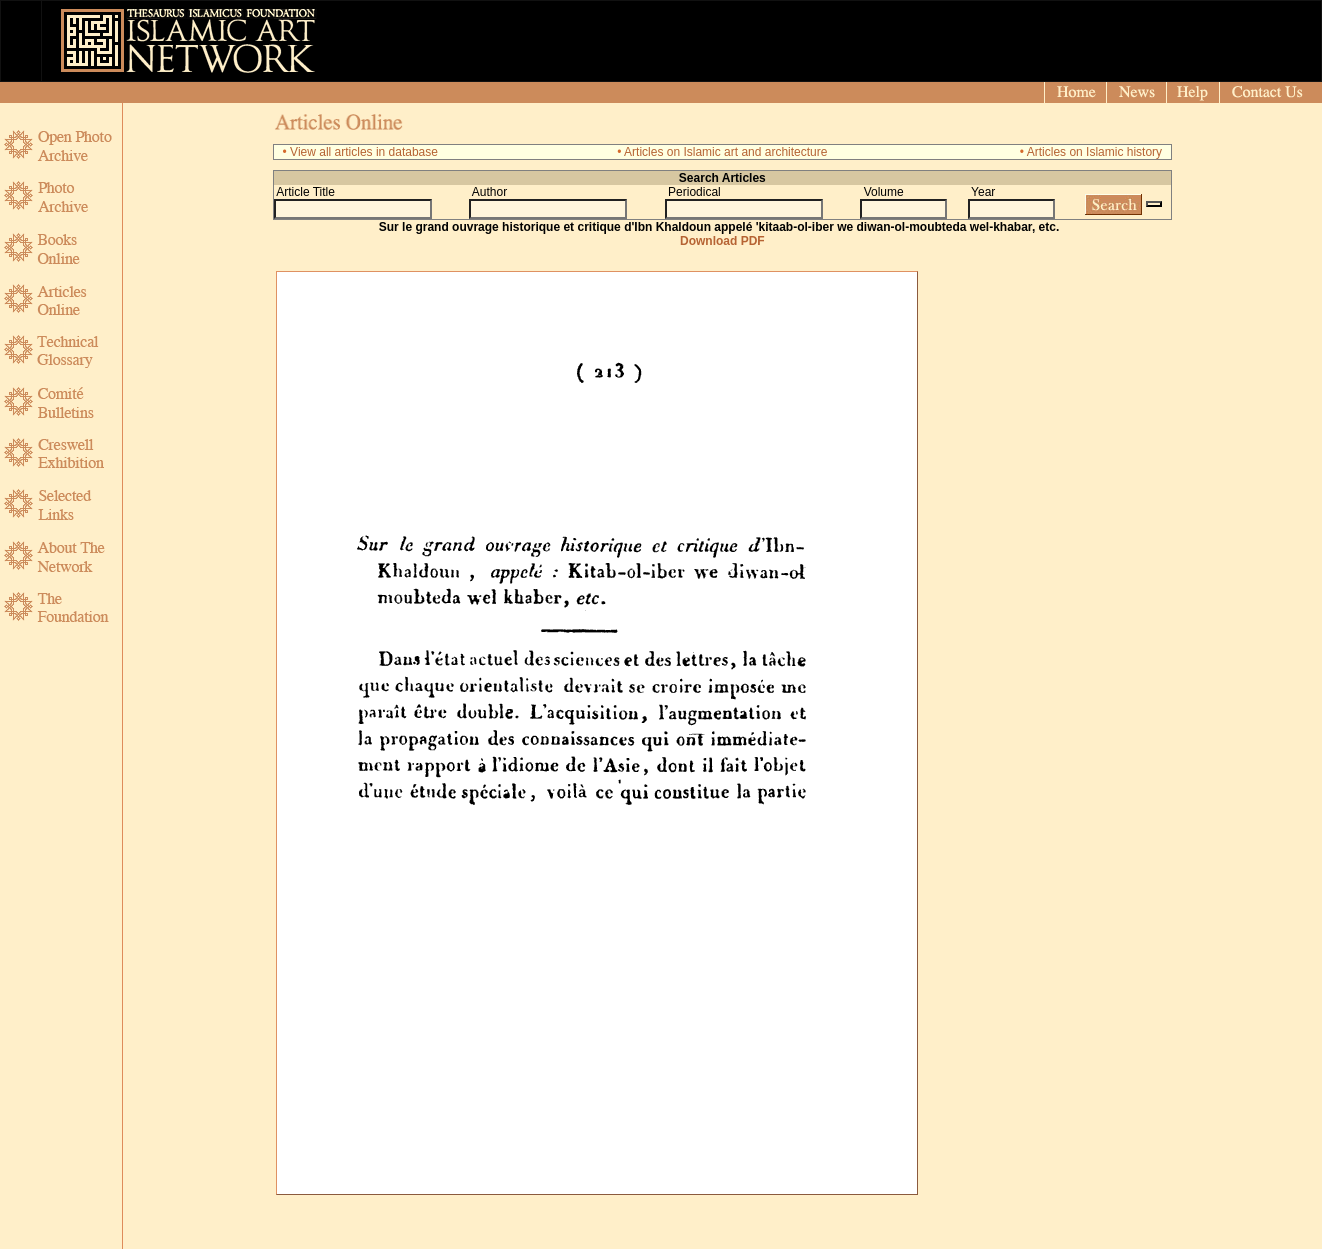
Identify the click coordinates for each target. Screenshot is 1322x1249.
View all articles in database (364, 152)
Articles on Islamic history (1094, 152)
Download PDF (722, 241)
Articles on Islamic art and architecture (725, 152)
